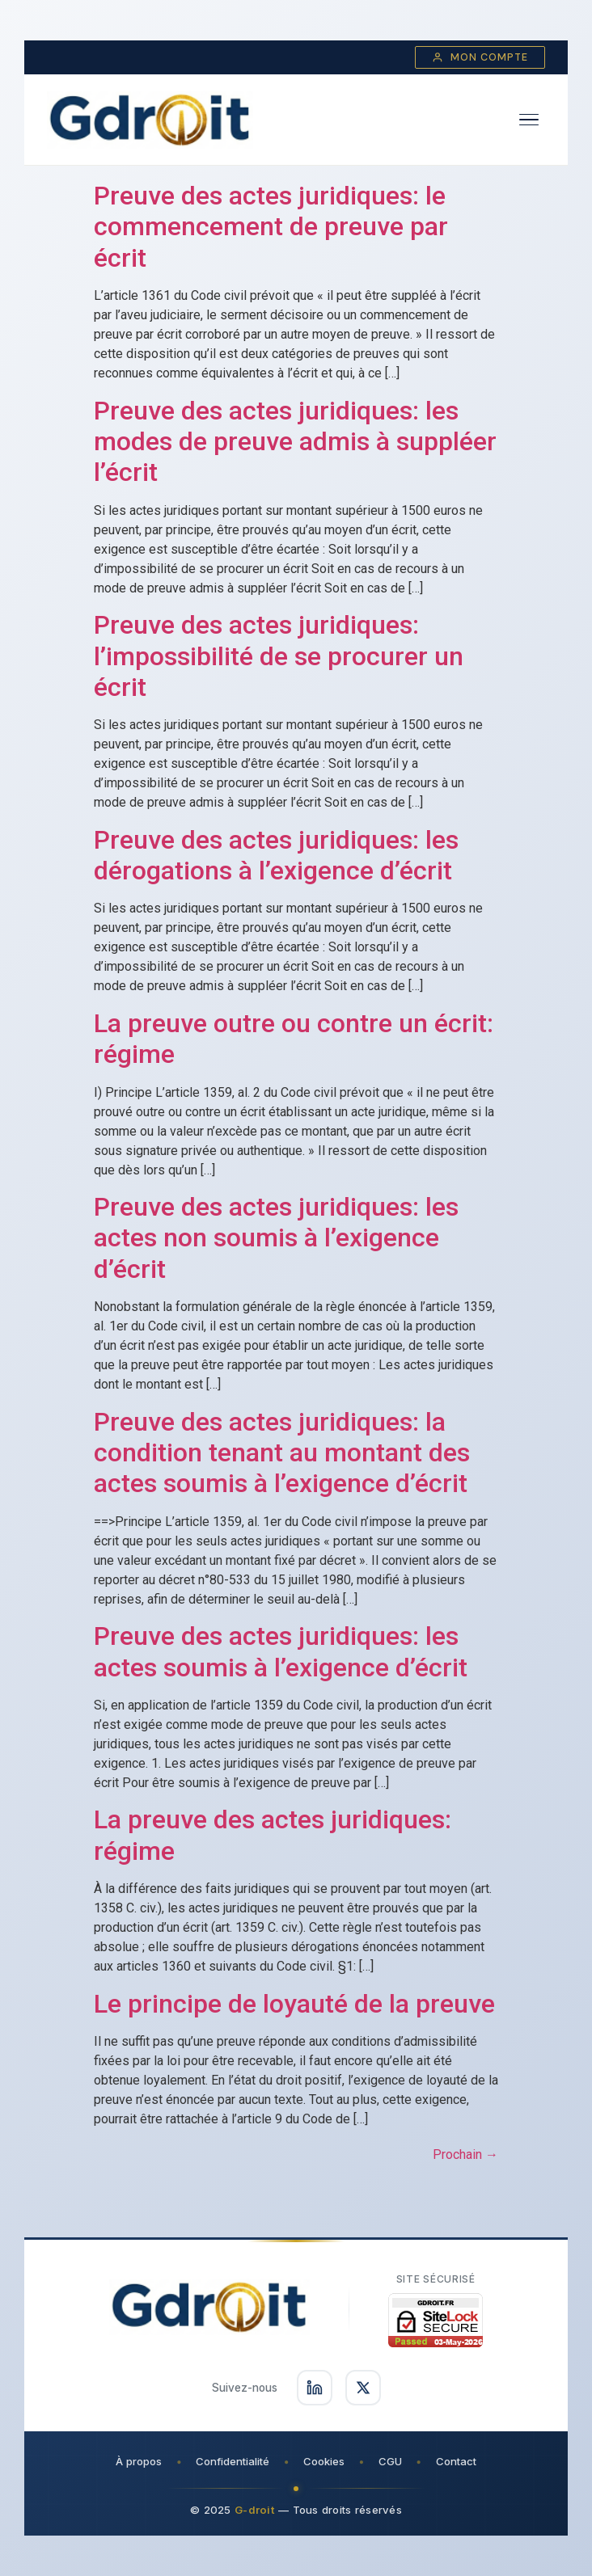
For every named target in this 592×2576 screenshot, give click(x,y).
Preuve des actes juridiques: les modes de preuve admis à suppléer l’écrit (295, 441)
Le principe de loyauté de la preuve (294, 2003)
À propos (139, 2461)
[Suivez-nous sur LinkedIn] (314, 2387)
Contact (456, 2461)
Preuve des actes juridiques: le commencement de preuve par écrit (271, 226)
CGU (390, 2461)
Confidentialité (232, 2461)
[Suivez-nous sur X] (363, 2387)
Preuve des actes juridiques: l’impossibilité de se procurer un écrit (278, 655)
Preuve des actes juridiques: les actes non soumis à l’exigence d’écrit (276, 1237)
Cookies (324, 2461)
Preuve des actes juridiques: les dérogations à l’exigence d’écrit (276, 855)
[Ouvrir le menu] (529, 120)
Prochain (465, 2154)
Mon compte (480, 57)
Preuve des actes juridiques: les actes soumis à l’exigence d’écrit (280, 1651)
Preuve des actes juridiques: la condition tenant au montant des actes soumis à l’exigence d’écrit (282, 1452)
